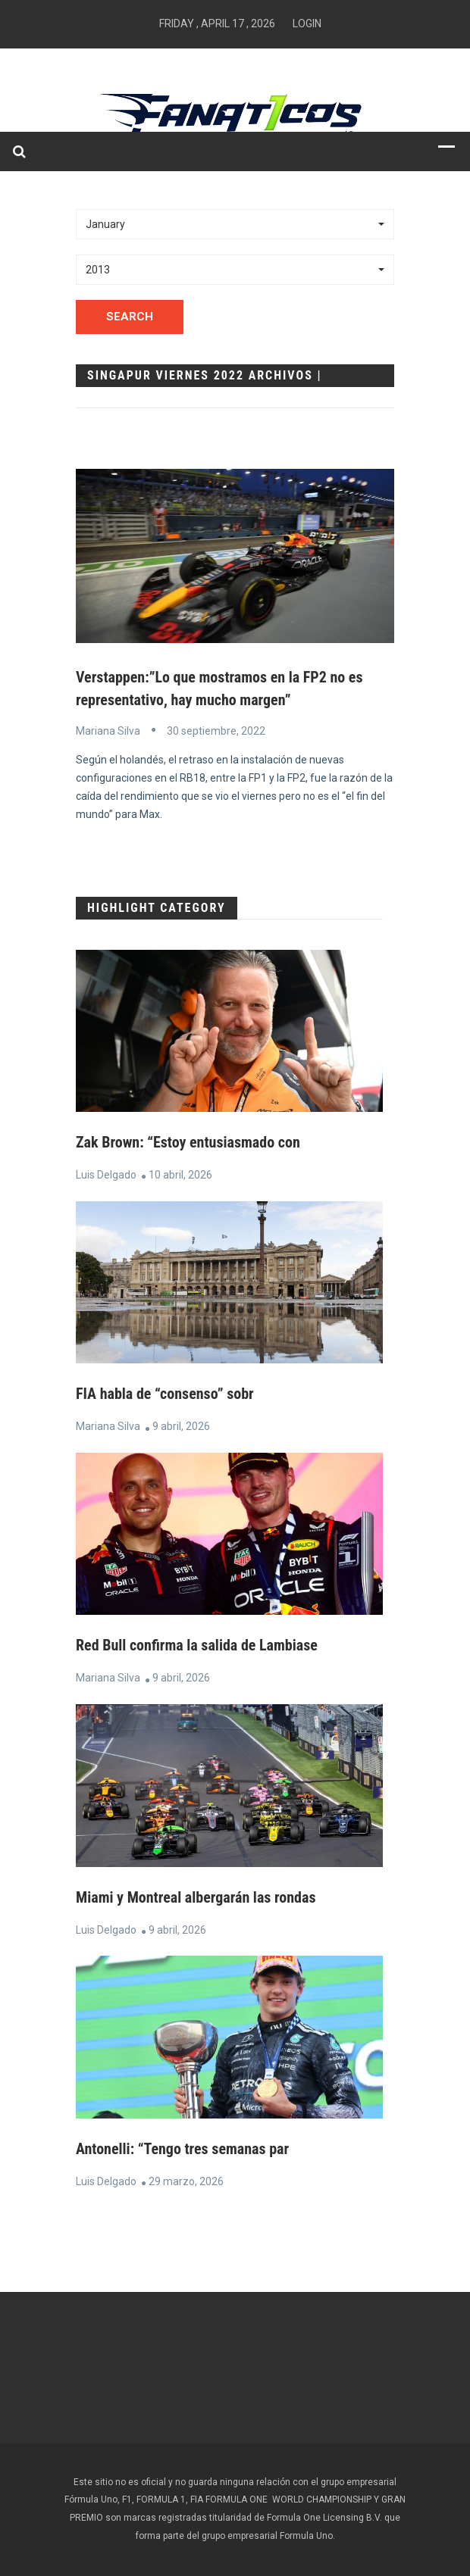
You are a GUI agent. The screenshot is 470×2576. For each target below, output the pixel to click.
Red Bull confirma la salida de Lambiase (197, 1645)
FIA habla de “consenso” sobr (165, 1394)
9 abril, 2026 (181, 1426)
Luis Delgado (106, 1175)
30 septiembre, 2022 (216, 731)
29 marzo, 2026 (186, 2181)
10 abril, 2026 (180, 1175)
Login (307, 23)
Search (129, 316)
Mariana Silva (108, 731)
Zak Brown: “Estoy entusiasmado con (188, 1142)
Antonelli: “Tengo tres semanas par (182, 2149)
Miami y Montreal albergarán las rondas (196, 1897)
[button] (235, 224)
